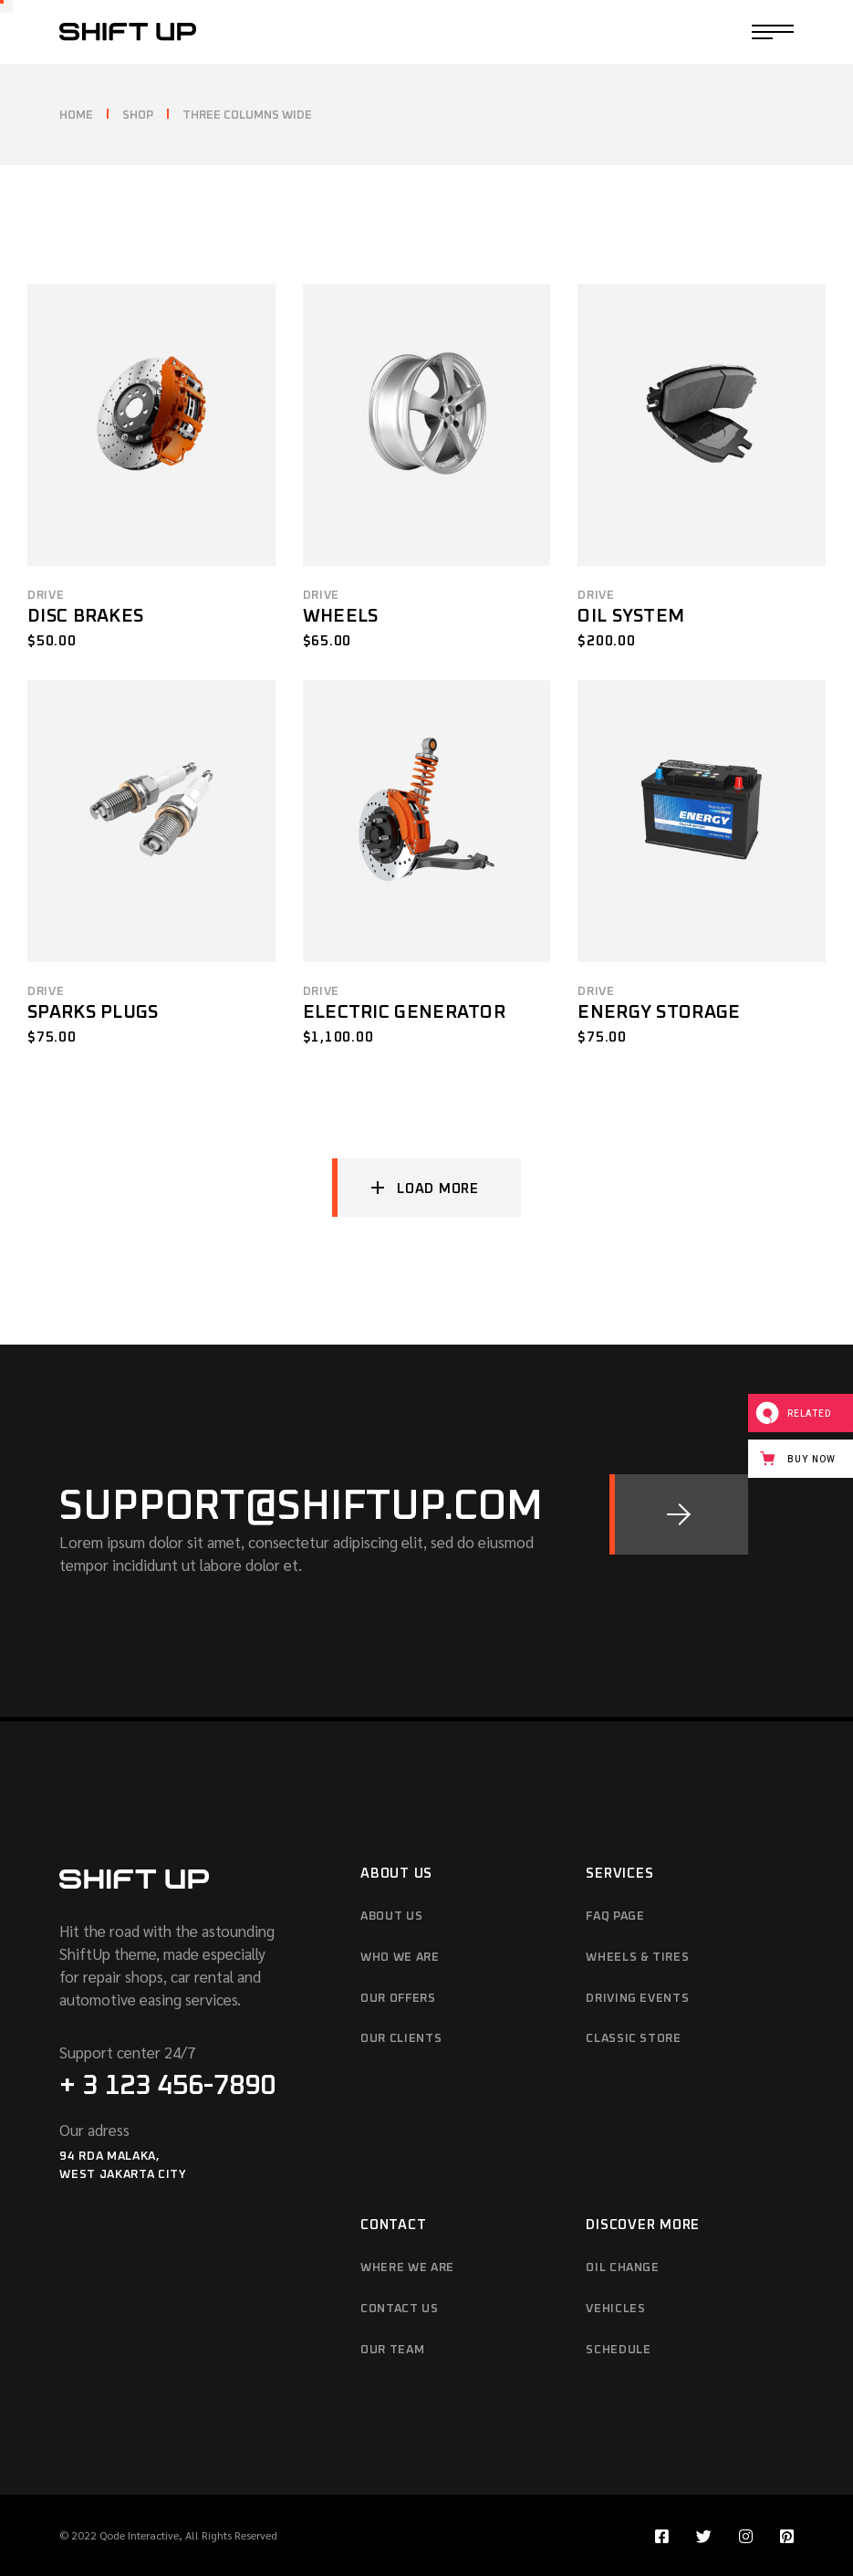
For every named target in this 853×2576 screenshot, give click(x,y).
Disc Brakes (85, 616)
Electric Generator (404, 1012)
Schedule (618, 2350)
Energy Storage (658, 1012)
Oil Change (623, 2268)
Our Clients (401, 2039)
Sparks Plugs (93, 1012)
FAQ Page (615, 1916)
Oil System (630, 616)
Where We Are (407, 2268)
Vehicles (615, 2309)
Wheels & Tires (637, 1957)
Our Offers (398, 1999)
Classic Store (633, 2039)
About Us (391, 1916)
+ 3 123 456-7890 (167, 2086)
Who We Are (400, 1957)
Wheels (341, 616)
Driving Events (637, 1999)
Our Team (392, 2350)
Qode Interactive (139, 2535)
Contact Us (399, 2309)
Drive (45, 596)
